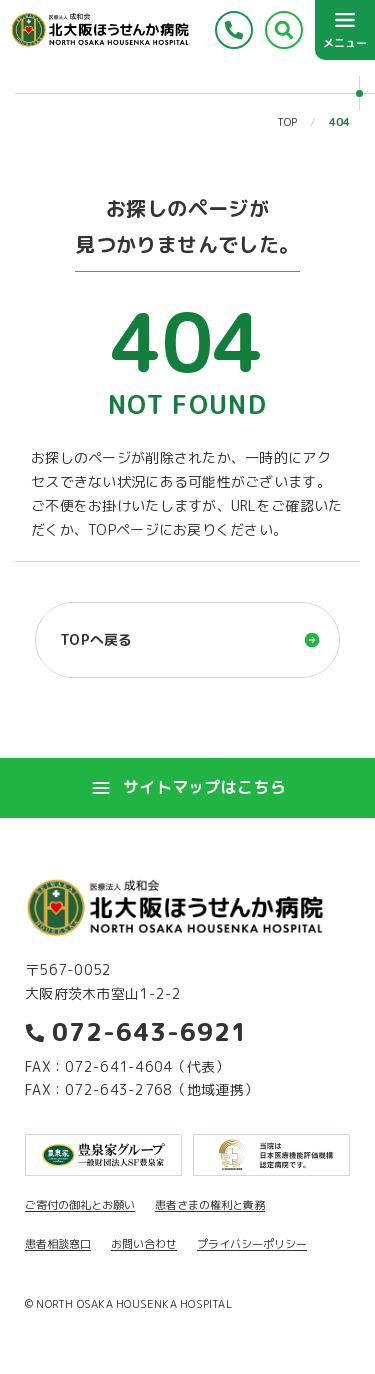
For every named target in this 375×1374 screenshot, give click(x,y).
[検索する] (284, 30)
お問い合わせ (144, 1244)
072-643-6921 (136, 1032)
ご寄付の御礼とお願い (80, 1205)
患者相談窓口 (58, 1244)
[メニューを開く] (345, 30)
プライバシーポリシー (252, 1244)
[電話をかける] (234, 30)
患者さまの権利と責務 (210, 1205)
